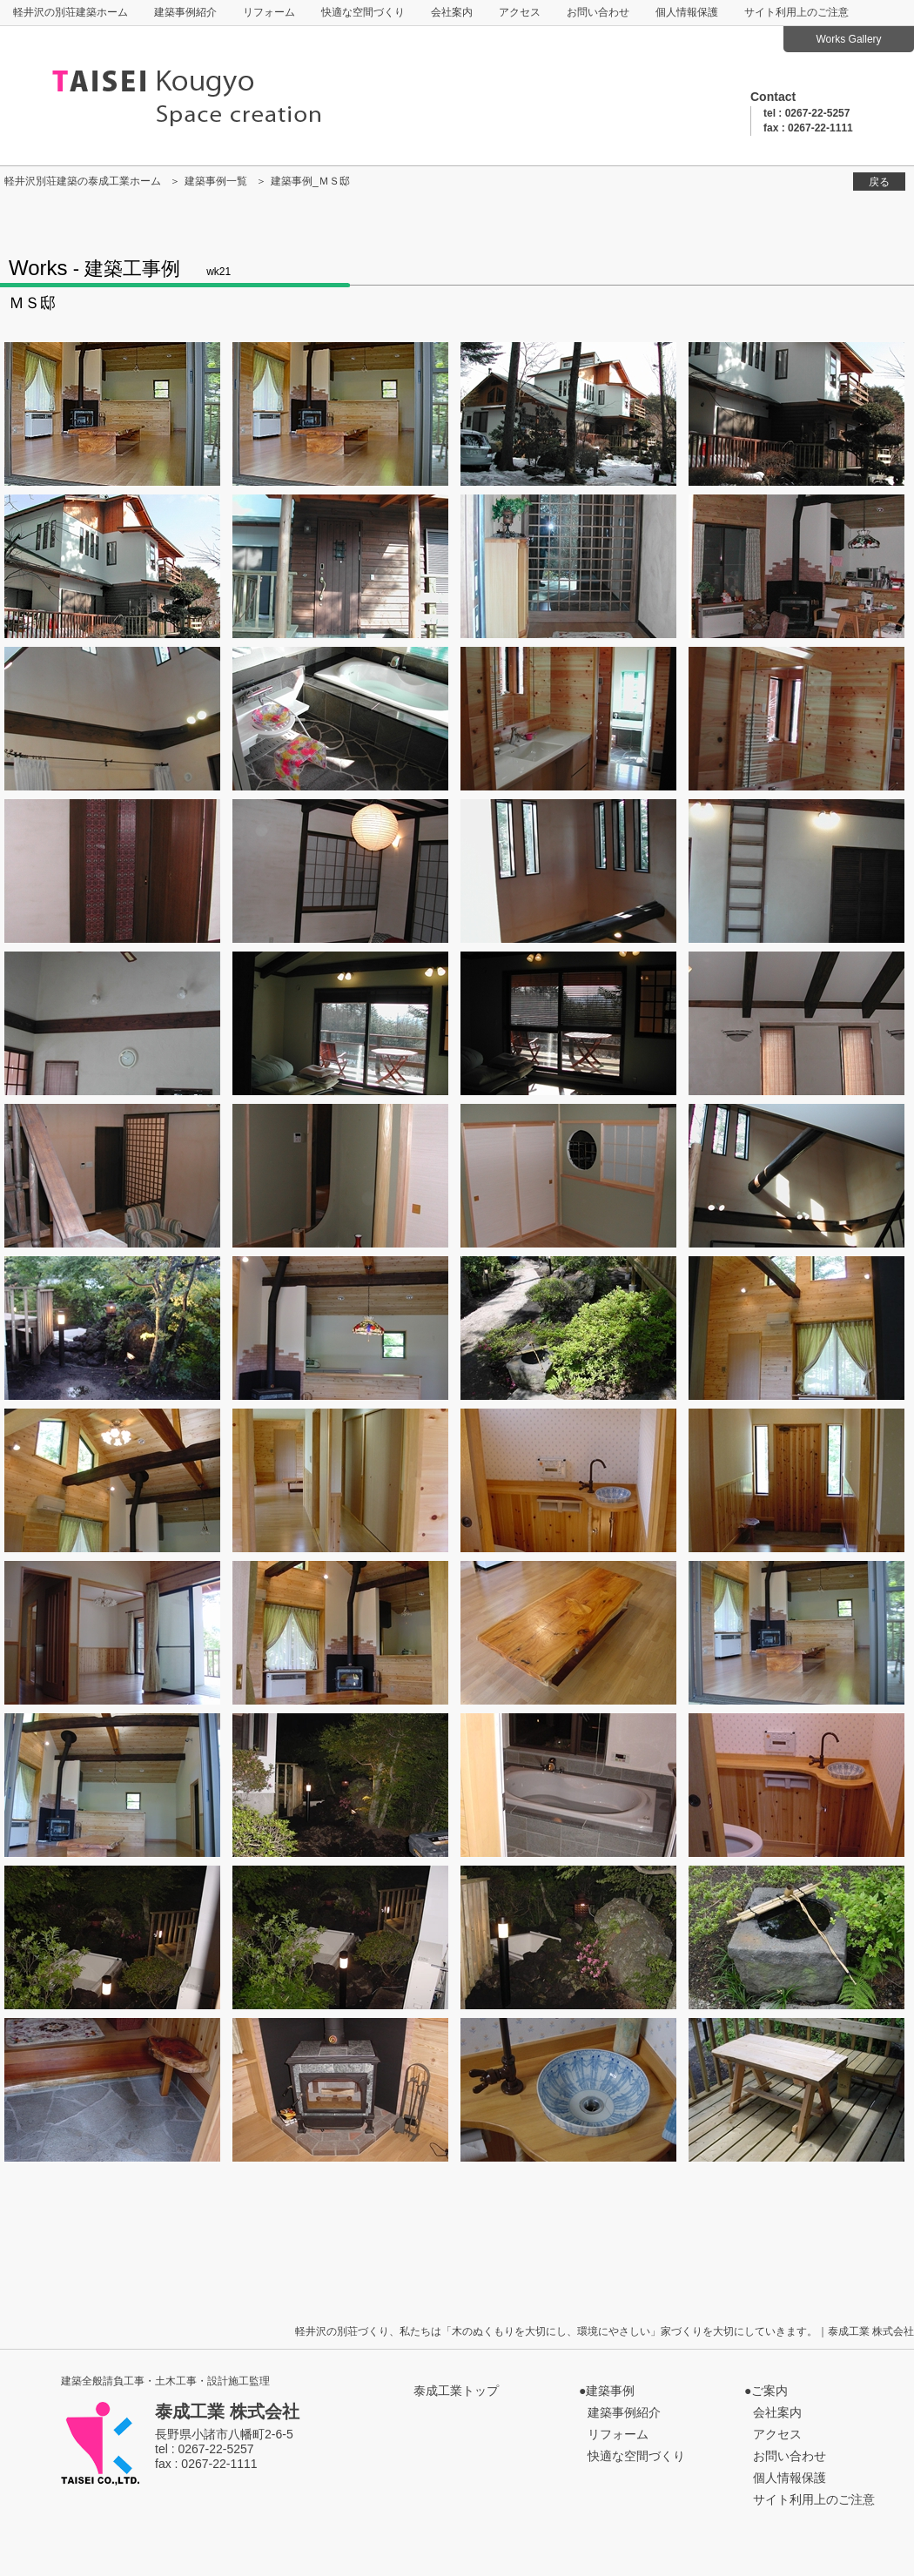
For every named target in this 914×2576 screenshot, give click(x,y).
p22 (568, 1176)
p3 (796, 414)
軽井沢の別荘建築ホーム (70, 12)
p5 (340, 566)
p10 (568, 718)
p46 (568, 2090)
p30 (568, 1480)
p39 (796, 1785)
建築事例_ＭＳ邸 (310, 181)
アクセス (520, 12)
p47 (796, 2090)
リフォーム (269, 12)
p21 (340, 1176)
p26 (568, 1328)
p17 (340, 1023)
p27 (796, 1328)
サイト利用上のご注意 (796, 12)
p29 (340, 1480)
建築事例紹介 (185, 12)
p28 (112, 1480)
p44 (112, 2090)
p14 (568, 871)
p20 (112, 1176)
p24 (112, 1328)
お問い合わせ (598, 12)
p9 (340, 718)
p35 (796, 1633)
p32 (112, 1633)
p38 (568, 1785)
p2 (568, 414)
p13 (340, 871)
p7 (796, 566)
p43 (796, 1937)
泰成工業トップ (456, 2391)
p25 (340, 1328)
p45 (340, 2090)
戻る (879, 182)
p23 (796, 1176)
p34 (568, 1633)
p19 (796, 1023)
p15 (796, 871)
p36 (112, 1785)
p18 (568, 1023)
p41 (340, 1937)
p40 (112, 1937)
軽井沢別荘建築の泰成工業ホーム (82, 181)
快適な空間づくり (363, 12)
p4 (112, 566)
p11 (796, 718)
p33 (340, 1633)
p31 (796, 1480)
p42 (568, 1937)
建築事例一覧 (216, 181)
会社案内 (452, 12)
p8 (112, 718)
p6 (568, 566)
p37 (340, 1785)
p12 (112, 871)
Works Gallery (848, 39)
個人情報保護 (686, 12)
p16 (112, 1023)
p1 (112, 414)
